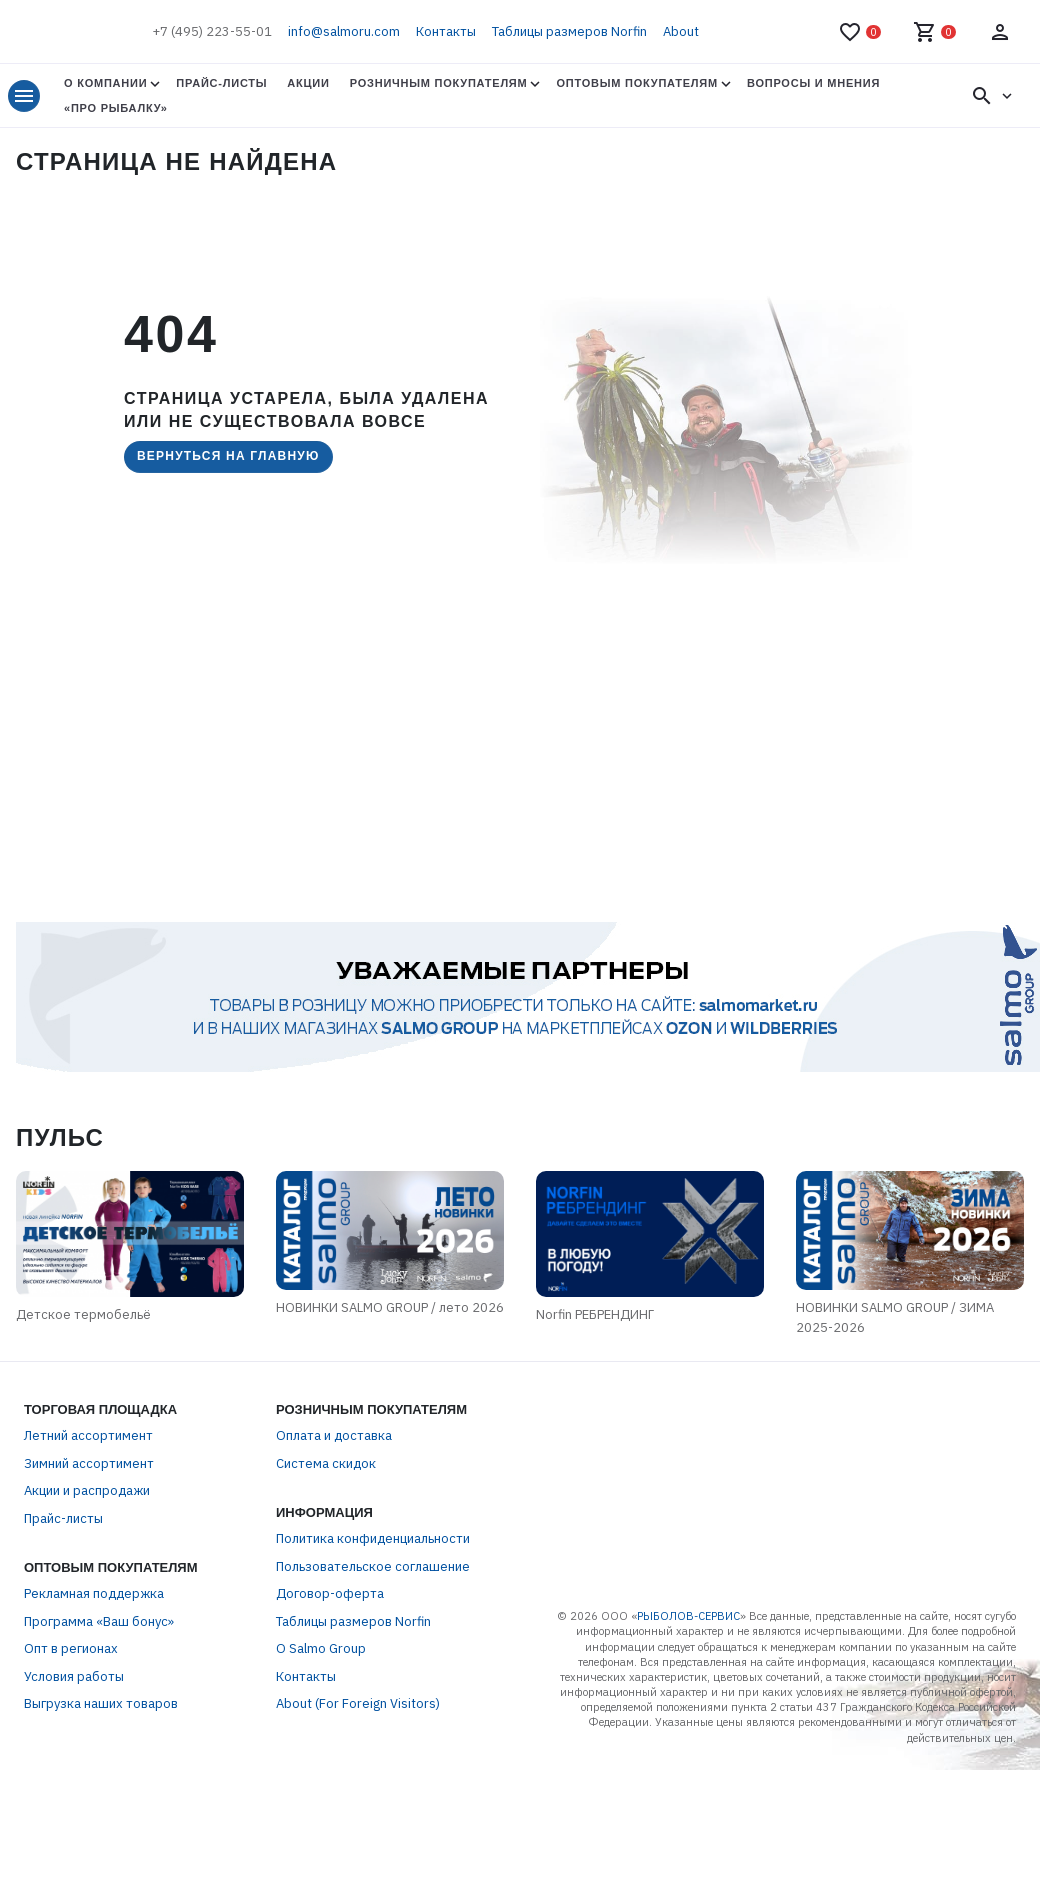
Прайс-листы (221, 83)
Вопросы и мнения (813, 83)
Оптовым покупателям (636, 83)
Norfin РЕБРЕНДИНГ (658, 1375)
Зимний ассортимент (89, 1511)
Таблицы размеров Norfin (569, 31)
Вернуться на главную (228, 456)
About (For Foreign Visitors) (358, 1752)
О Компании (105, 83)
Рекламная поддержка (94, 1642)
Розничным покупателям (439, 83)
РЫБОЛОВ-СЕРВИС (688, 1664)
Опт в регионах (71, 1697)
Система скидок (326, 1511)
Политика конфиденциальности (373, 1587)
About (681, 31)
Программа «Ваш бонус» (99, 1669)
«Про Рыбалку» (116, 108)
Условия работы (74, 1724)
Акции (308, 83)
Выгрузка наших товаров (101, 1752)
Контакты (446, 31)
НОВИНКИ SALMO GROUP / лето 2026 (343, 1365)
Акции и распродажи (87, 1539)
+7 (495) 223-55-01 (212, 31)
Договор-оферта (330, 1642)
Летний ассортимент (88, 1484)
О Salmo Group (321, 1697)
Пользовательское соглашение (373, 1614)
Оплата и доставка (334, 1484)
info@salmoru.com (344, 31)
